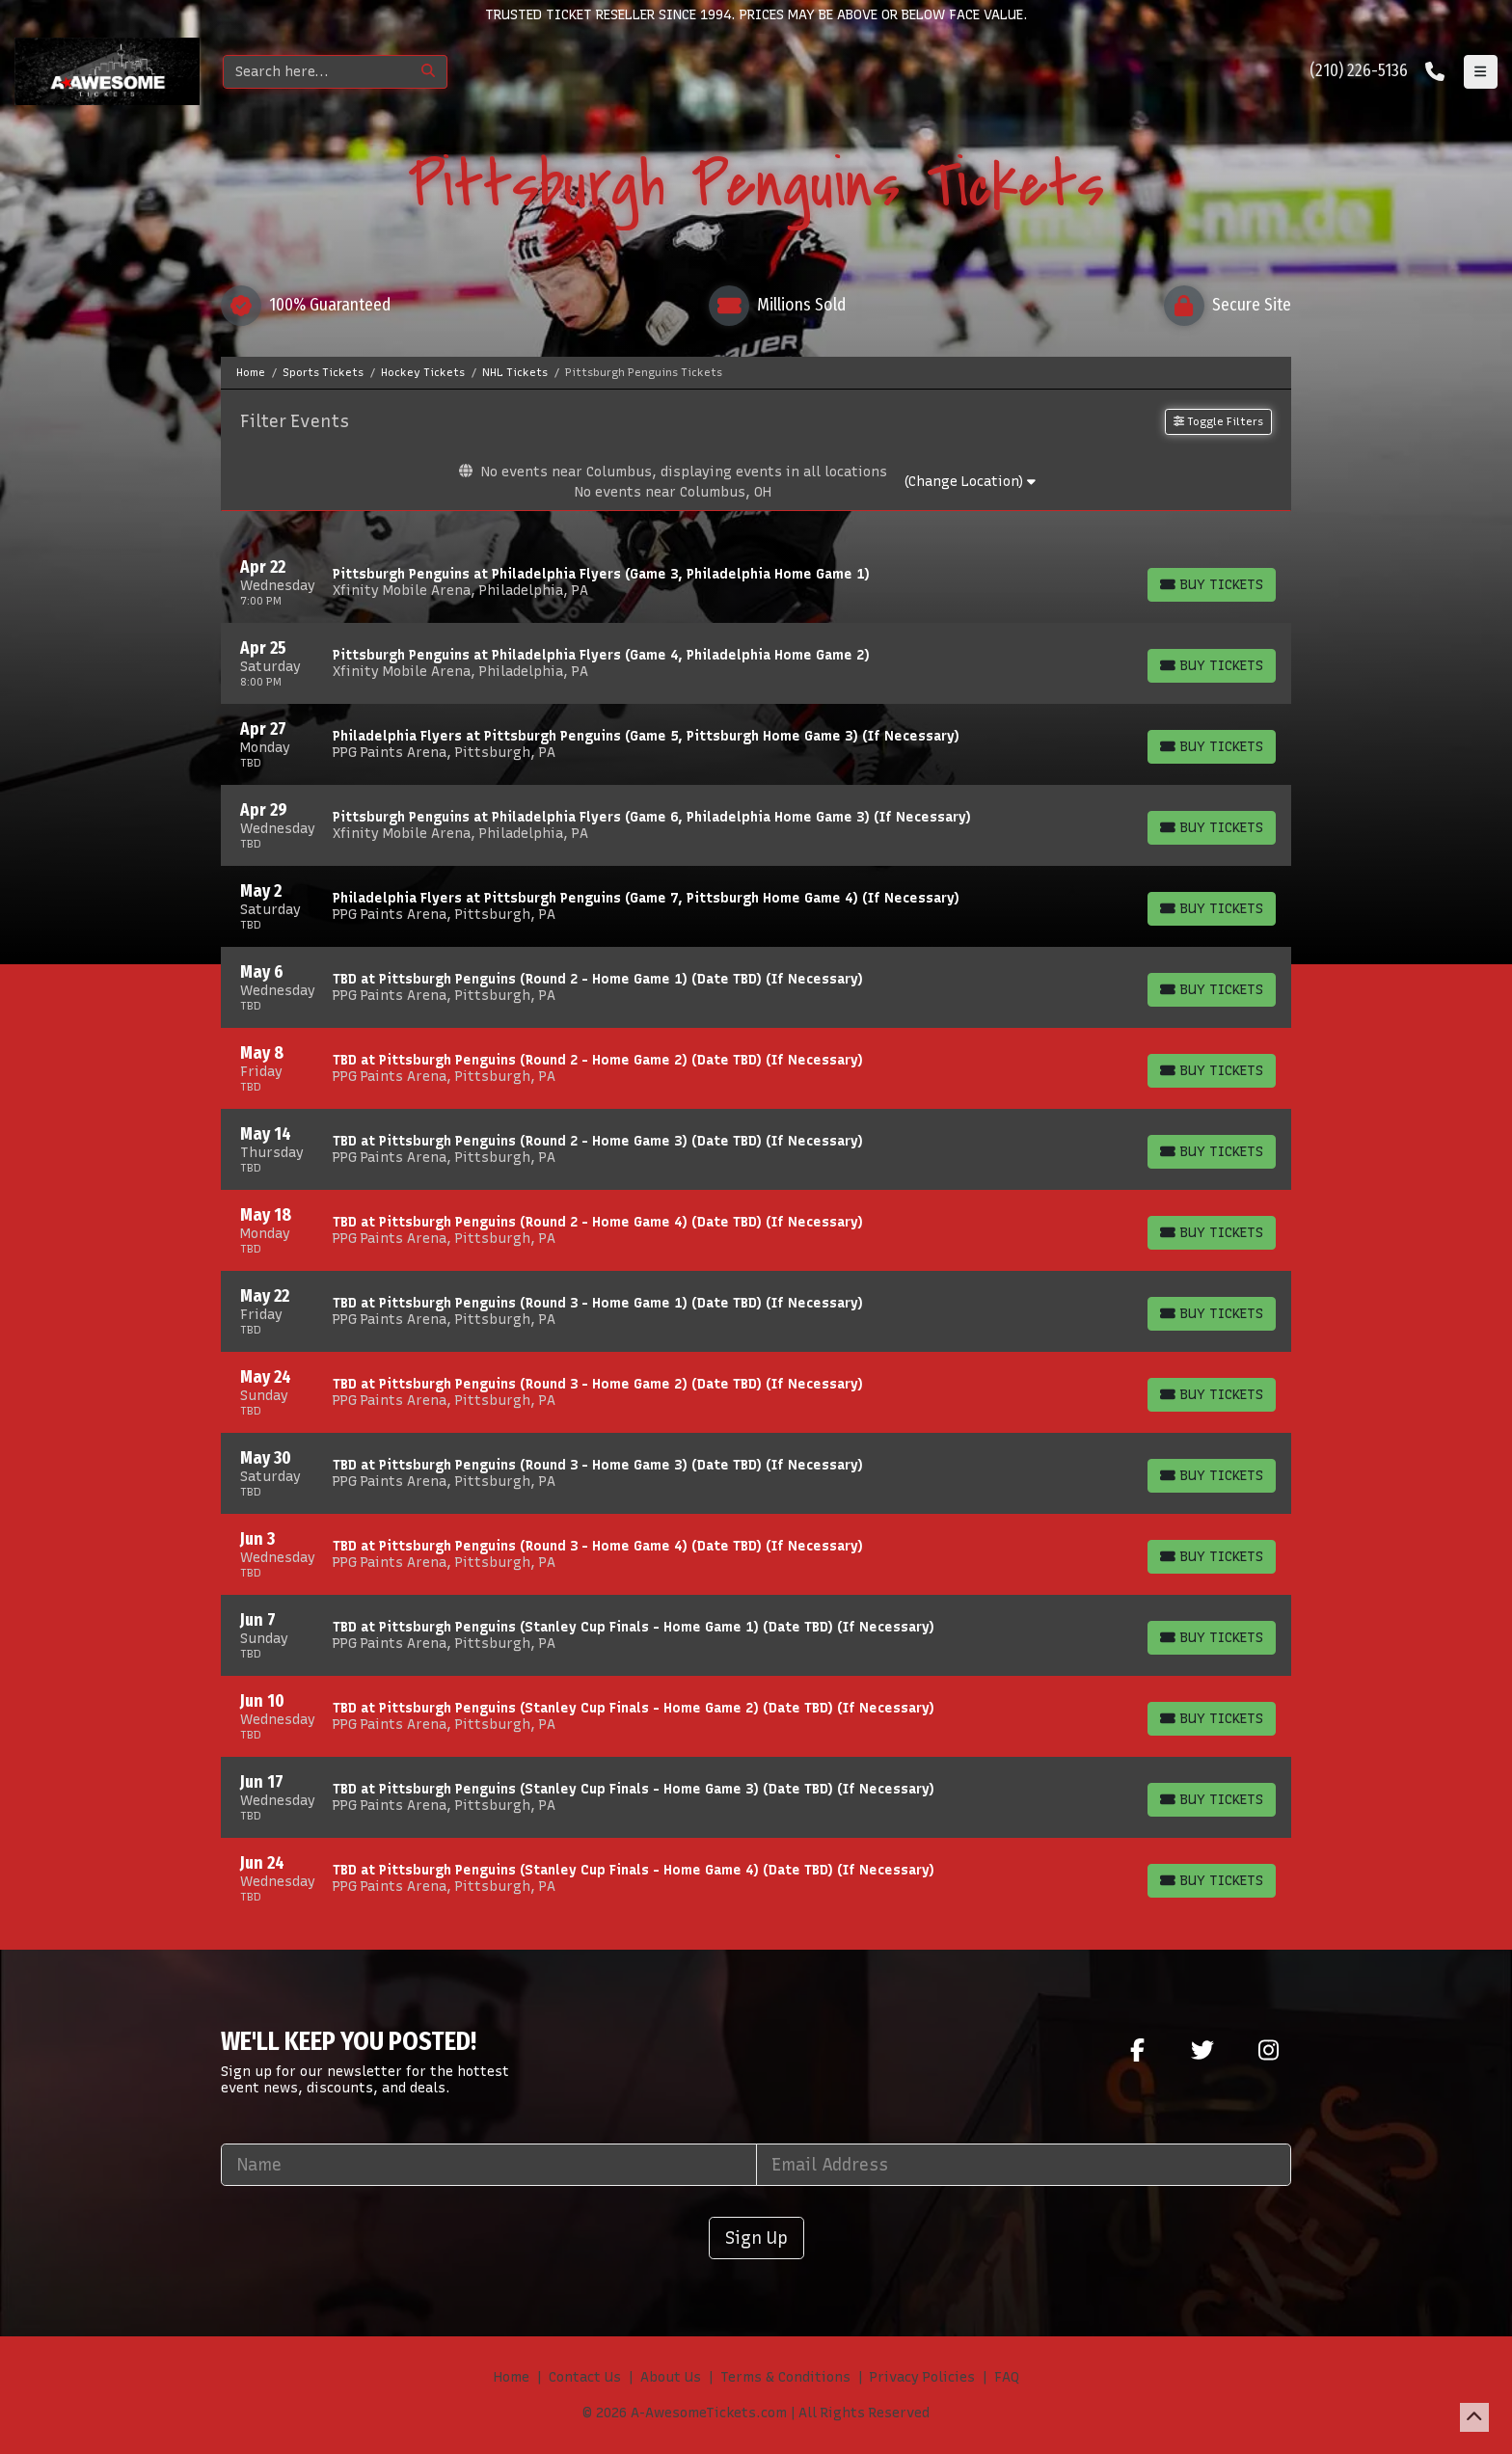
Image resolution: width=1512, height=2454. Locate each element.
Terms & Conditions (785, 2377)
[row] (756, 582)
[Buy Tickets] (1212, 585)
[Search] (317, 72)
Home (511, 2377)
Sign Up (756, 2237)
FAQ (1006, 2377)
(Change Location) (970, 481)
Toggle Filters (1218, 421)
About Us (670, 2377)
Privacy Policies (922, 2377)
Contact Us (585, 2377)
